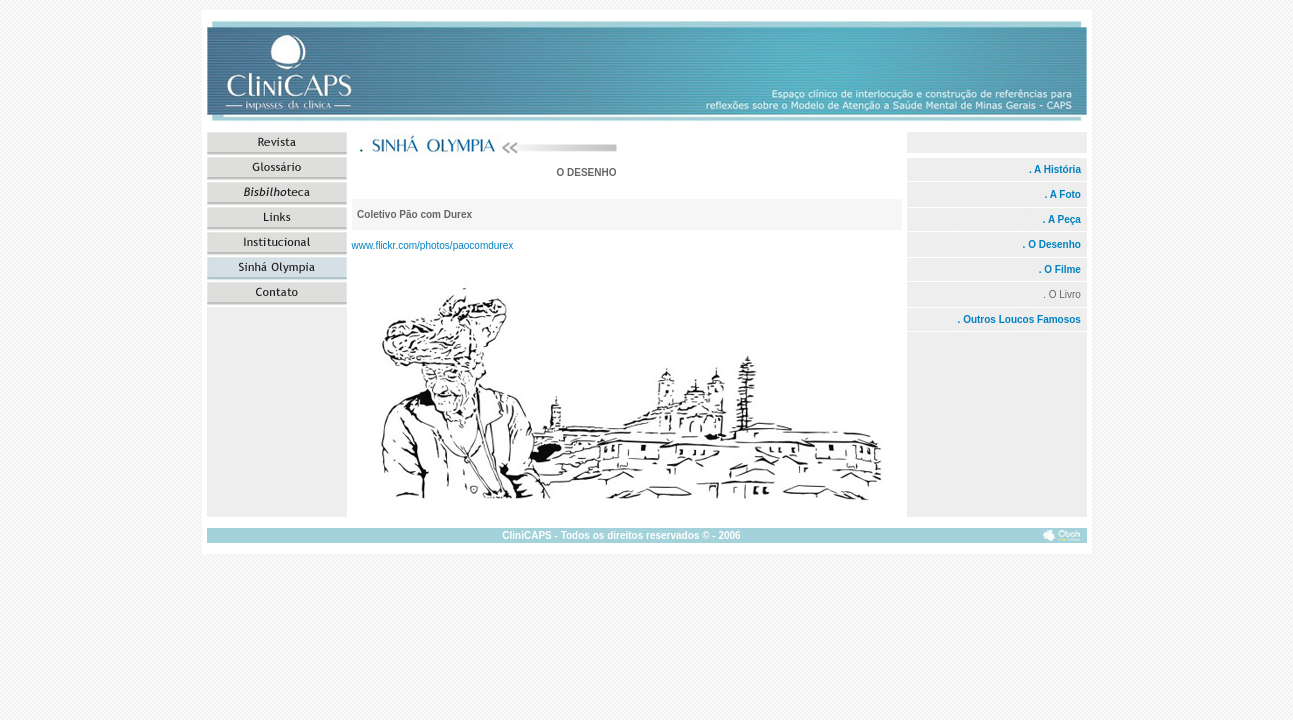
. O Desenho (1053, 244)
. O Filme (1060, 269)
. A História (1055, 169)
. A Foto (1062, 194)
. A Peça (1062, 219)
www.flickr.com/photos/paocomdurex (433, 245)
